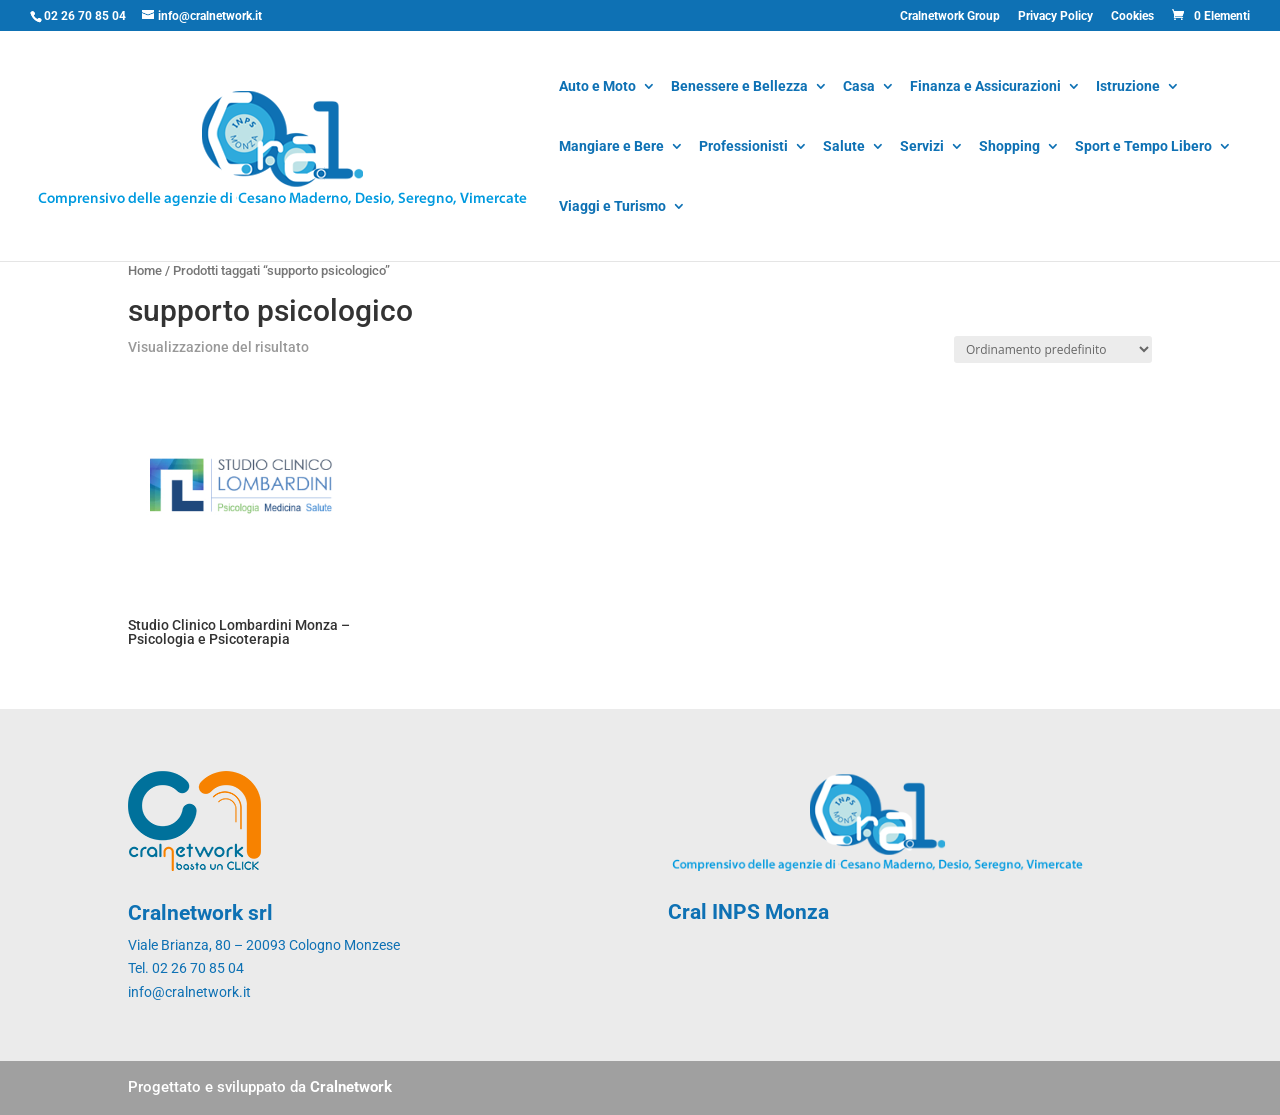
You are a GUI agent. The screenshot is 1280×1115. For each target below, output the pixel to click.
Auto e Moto (597, 87)
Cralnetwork (351, 1087)
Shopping (1009, 147)
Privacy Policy (1055, 16)
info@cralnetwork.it (189, 992)
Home (145, 270)
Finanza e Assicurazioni (985, 87)
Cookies (1132, 16)
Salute (844, 147)
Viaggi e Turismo (612, 207)
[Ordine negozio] (1053, 349)
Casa (859, 87)
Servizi (922, 147)
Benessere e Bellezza (739, 87)
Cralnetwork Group (950, 16)
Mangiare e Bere (611, 147)
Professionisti (743, 147)
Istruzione (1128, 87)
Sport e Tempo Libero (1143, 147)
